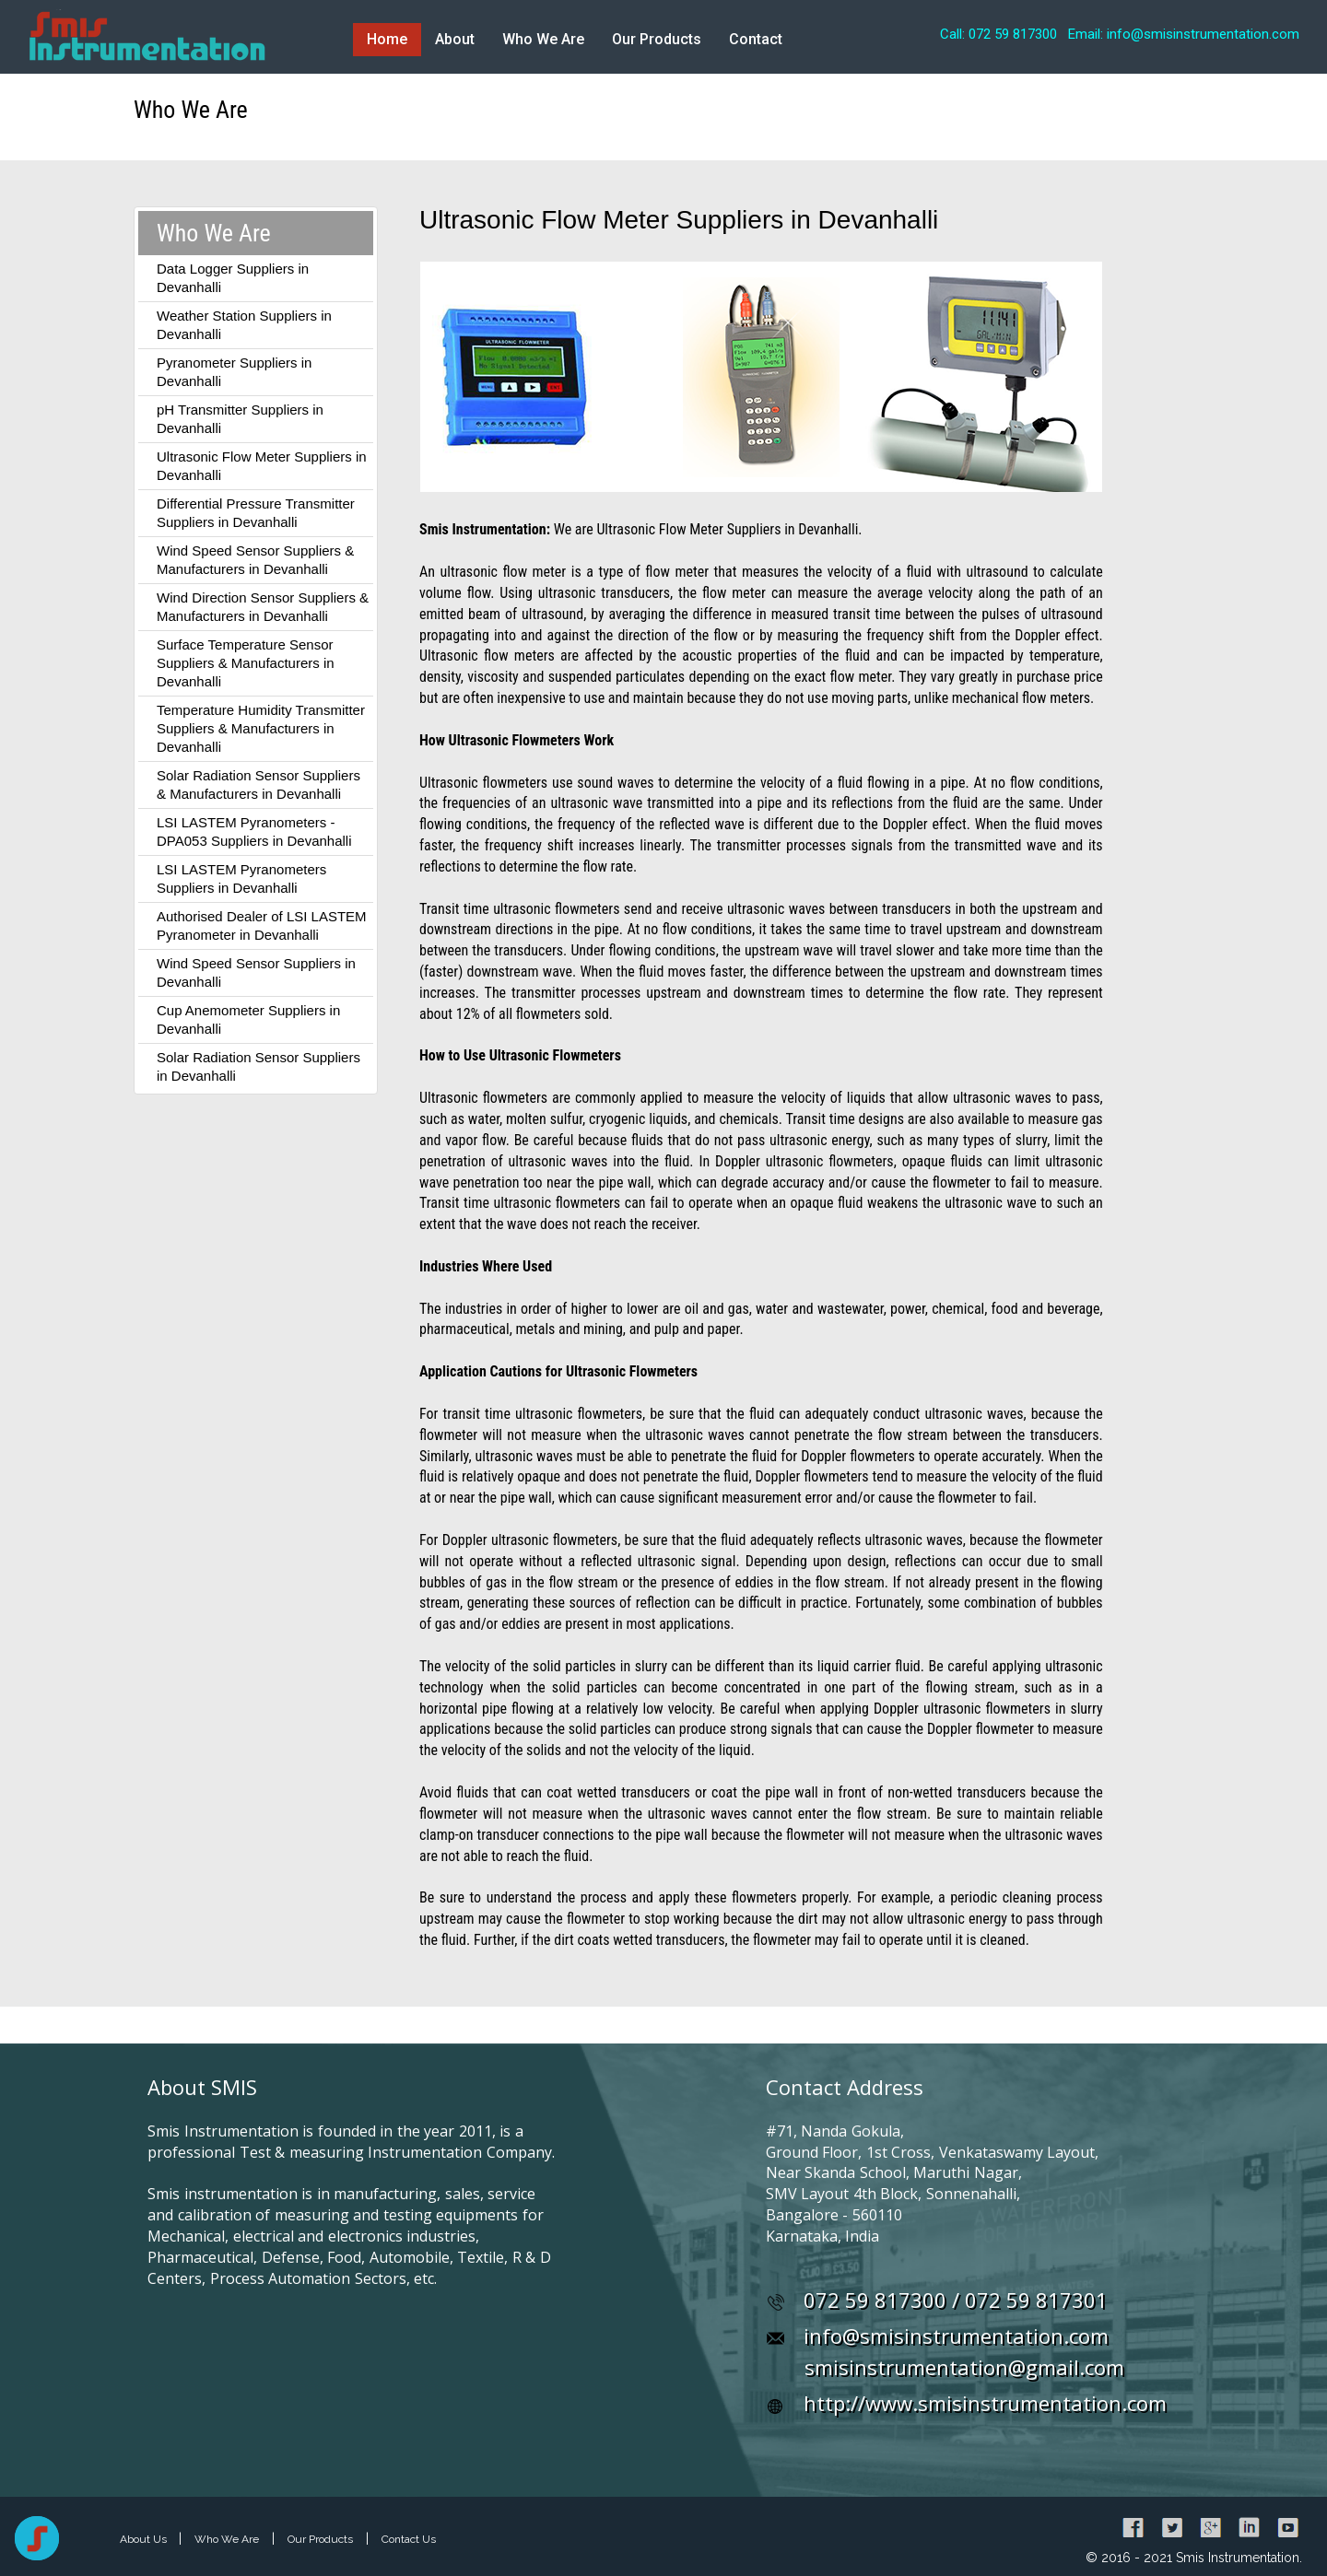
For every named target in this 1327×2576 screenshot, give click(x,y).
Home (387, 39)
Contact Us (409, 2539)
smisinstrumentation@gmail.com (964, 2367)
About (455, 39)
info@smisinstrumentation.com (956, 2335)
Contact (755, 39)
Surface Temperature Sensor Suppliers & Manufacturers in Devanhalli (246, 663)
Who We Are (543, 39)
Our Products (656, 39)
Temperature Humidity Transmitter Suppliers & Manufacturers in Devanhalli (261, 728)
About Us (145, 2539)
